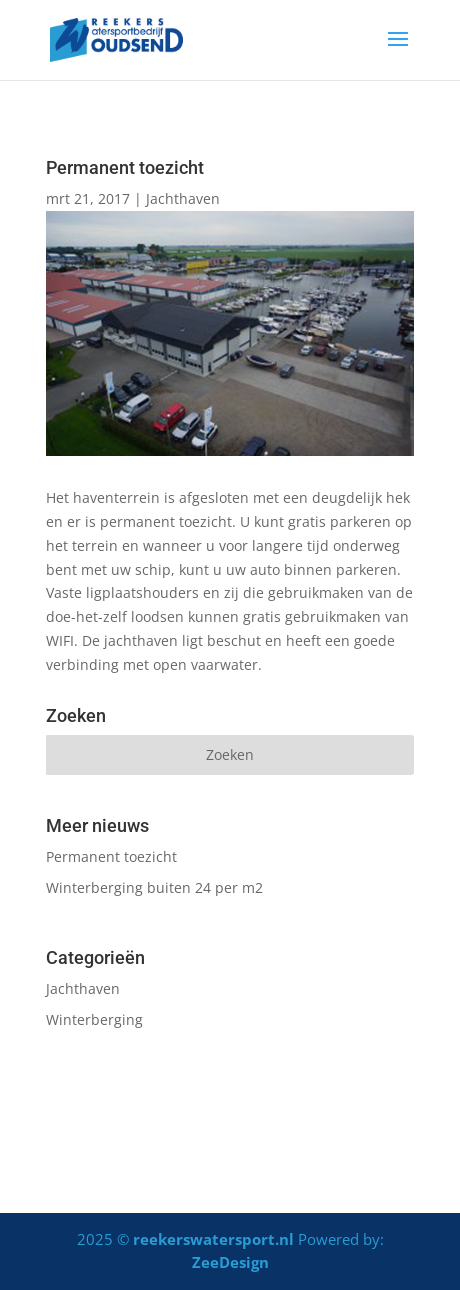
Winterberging (94, 1019)
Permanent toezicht (111, 856)
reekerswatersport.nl (213, 1239)
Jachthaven (183, 198)
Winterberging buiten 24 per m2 (154, 887)
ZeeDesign (230, 1262)
